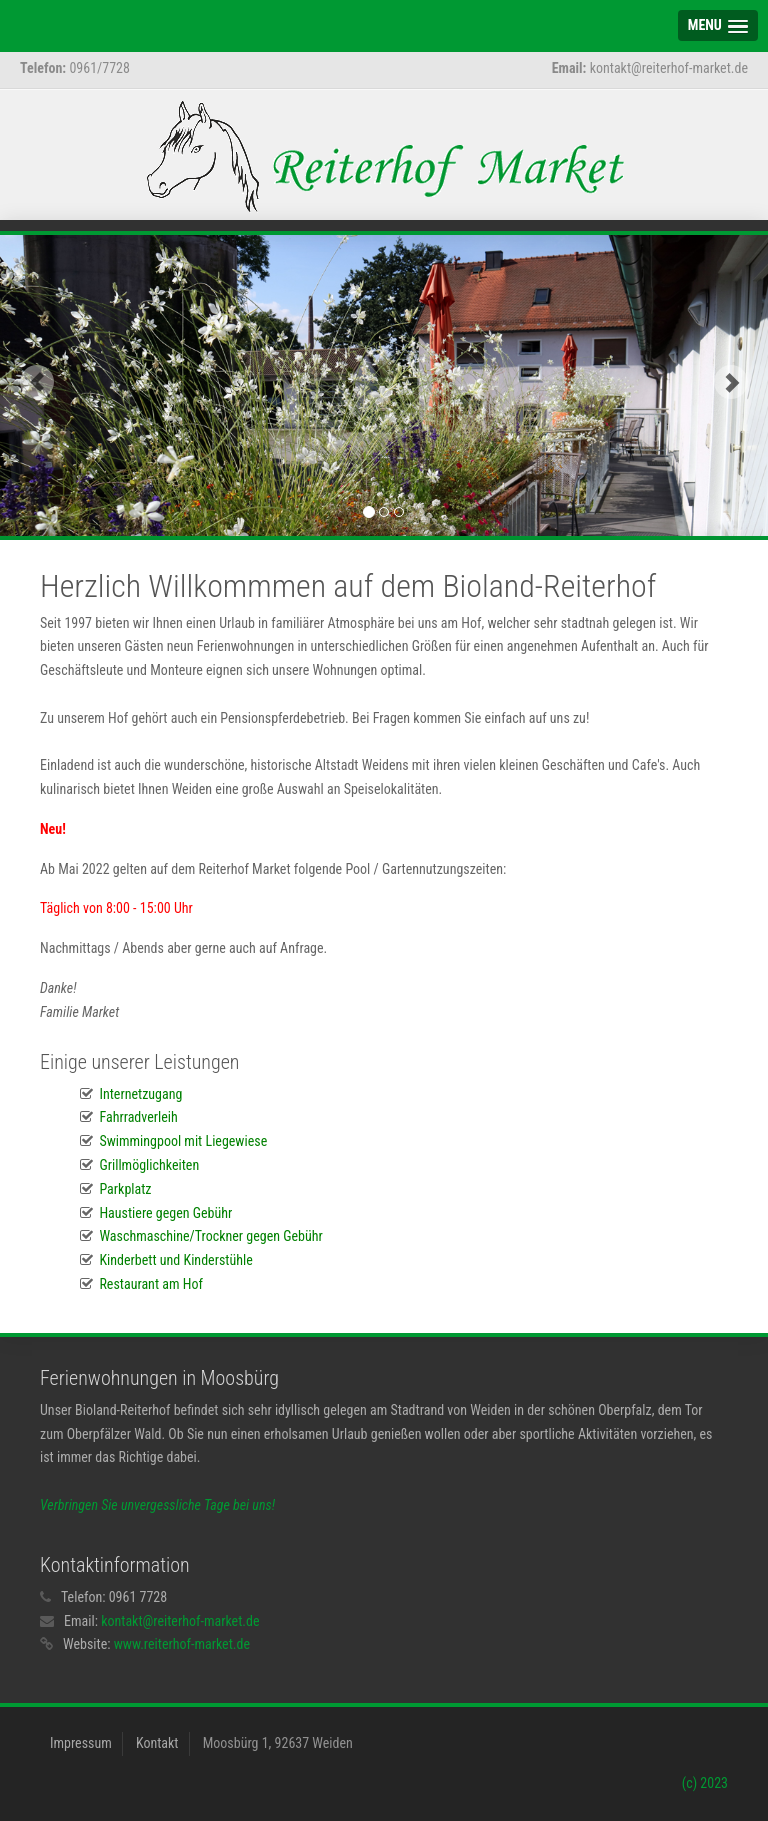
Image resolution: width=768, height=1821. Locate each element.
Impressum (81, 1743)
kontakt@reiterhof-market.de (180, 1621)
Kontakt (157, 1743)
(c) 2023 (705, 1783)
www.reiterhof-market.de (182, 1644)
